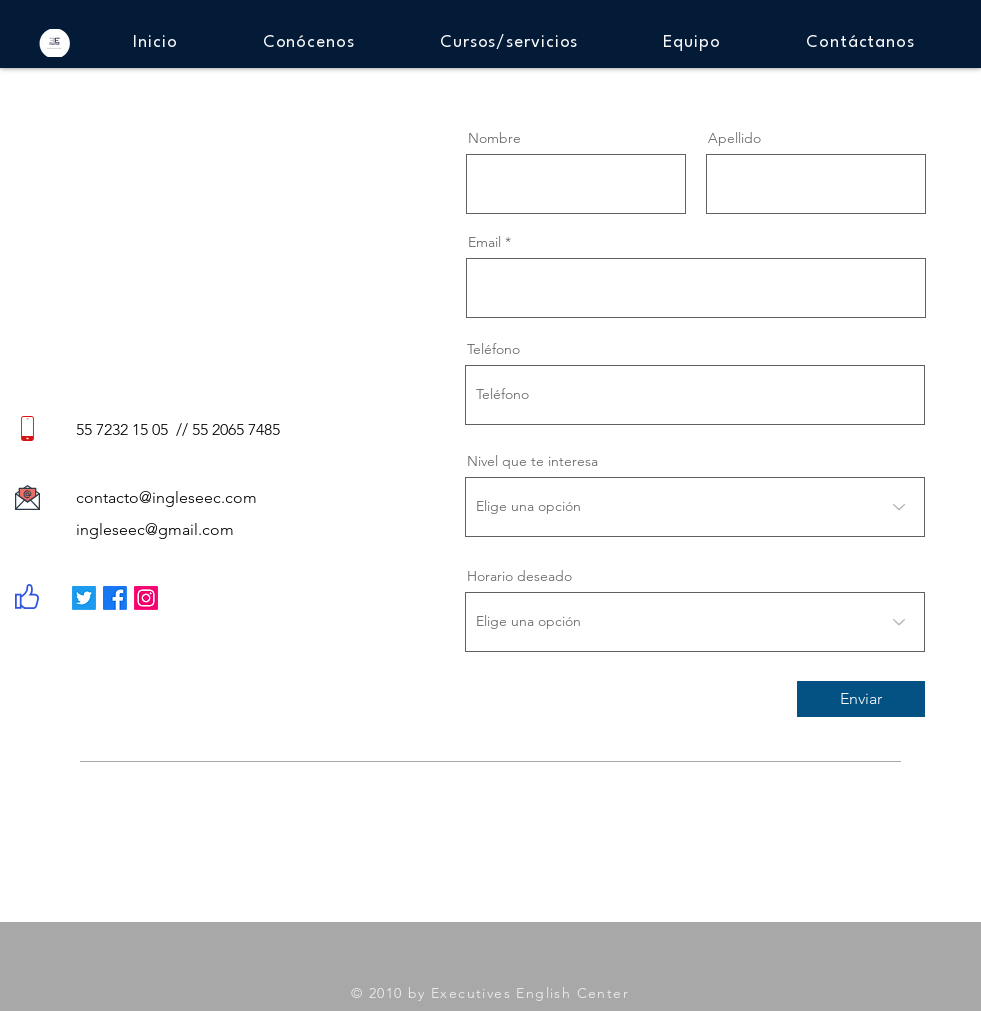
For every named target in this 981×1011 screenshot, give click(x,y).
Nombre (494, 138)
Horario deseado (519, 576)
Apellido (734, 138)
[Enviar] (861, 699)
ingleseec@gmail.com (155, 529)
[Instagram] (146, 598)
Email (484, 242)
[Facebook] (115, 598)
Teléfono (493, 349)
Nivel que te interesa (532, 461)
